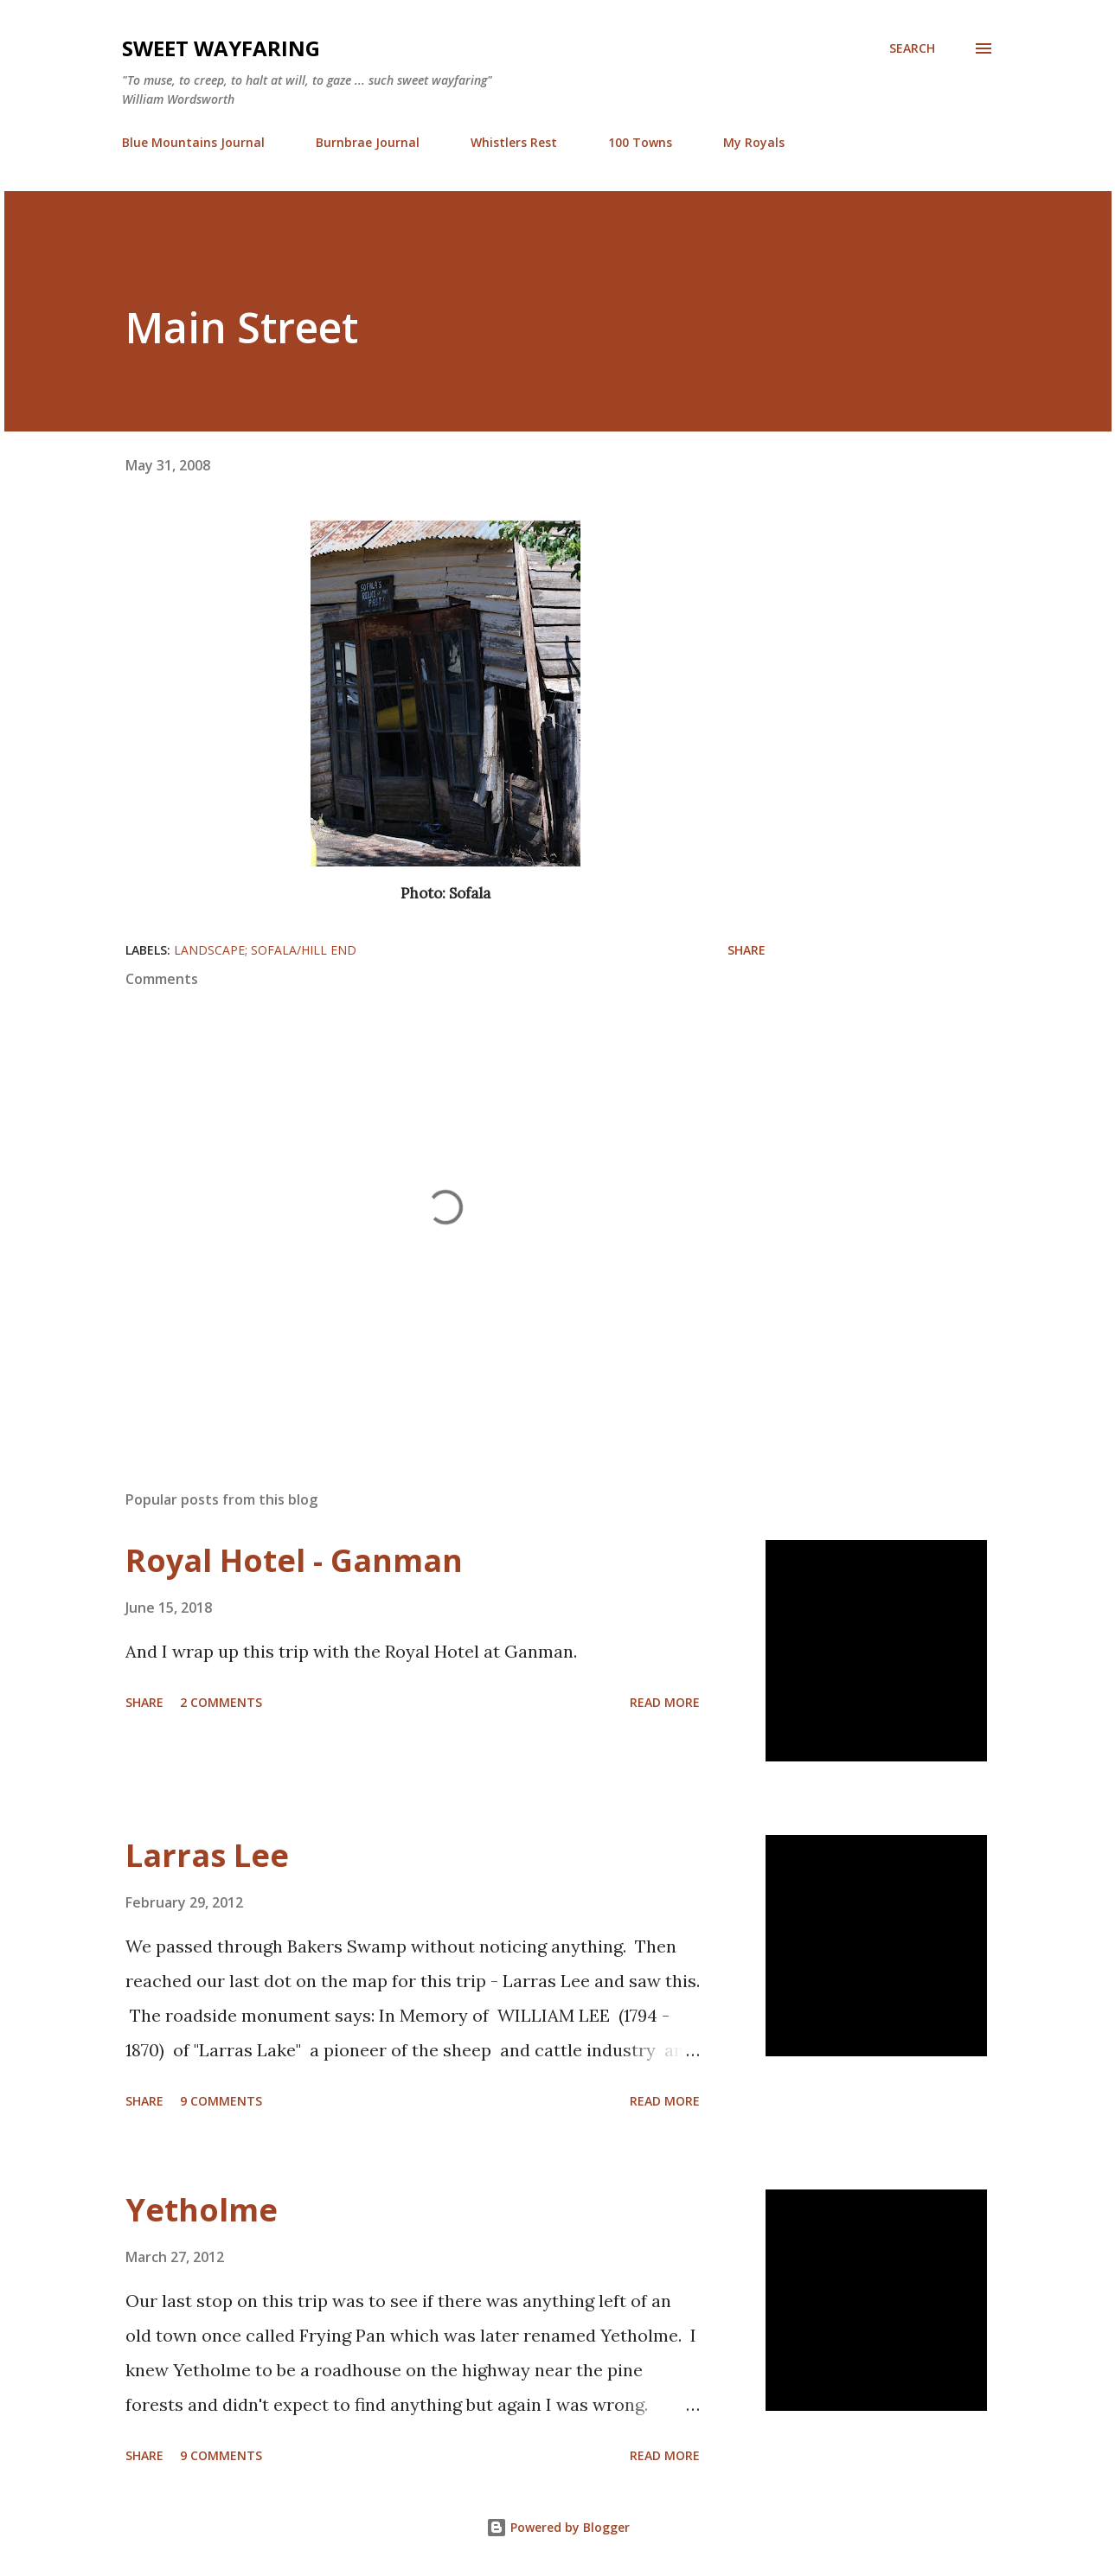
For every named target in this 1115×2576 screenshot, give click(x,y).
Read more (665, 1702)
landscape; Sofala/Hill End (265, 950)
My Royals (754, 142)
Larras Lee (207, 1855)
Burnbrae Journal (368, 142)
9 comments (221, 2101)
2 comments (221, 1702)
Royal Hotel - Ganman (294, 1560)
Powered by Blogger (558, 2527)
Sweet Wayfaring (221, 48)
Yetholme (201, 2210)
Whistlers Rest (514, 142)
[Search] (912, 48)
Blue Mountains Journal (193, 142)
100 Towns (640, 142)
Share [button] (746, 950)
